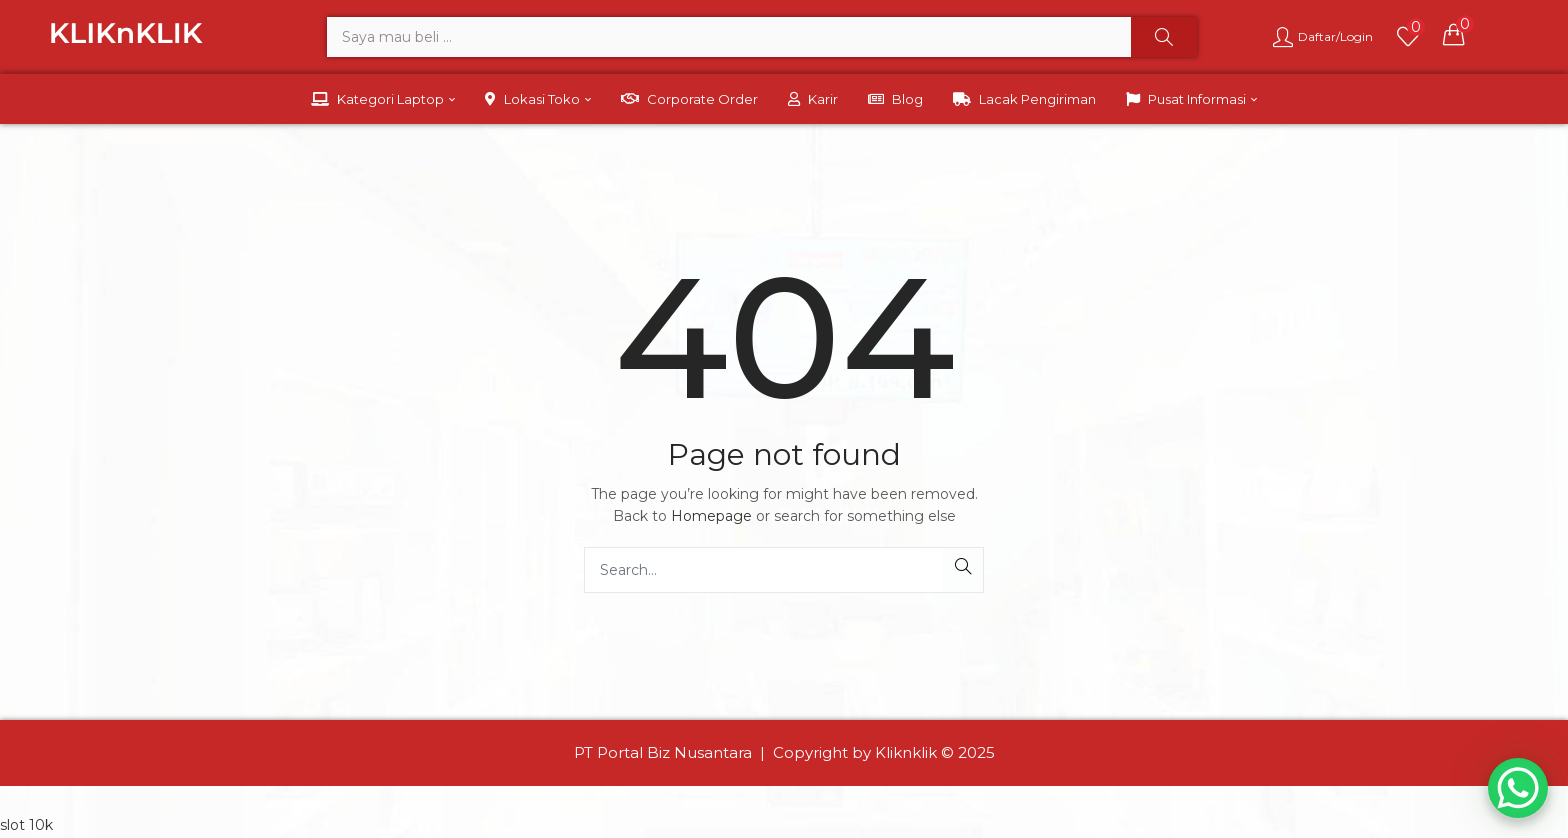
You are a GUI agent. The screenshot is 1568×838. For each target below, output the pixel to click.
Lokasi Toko (538, 99)
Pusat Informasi (1191, 99)
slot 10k (26, 825)
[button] (1454, 34)
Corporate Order (689, 99)
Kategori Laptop (383, 99)
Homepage (711, 516)
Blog (895, 99)
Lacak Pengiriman (1024, 99)
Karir (813, 99)
